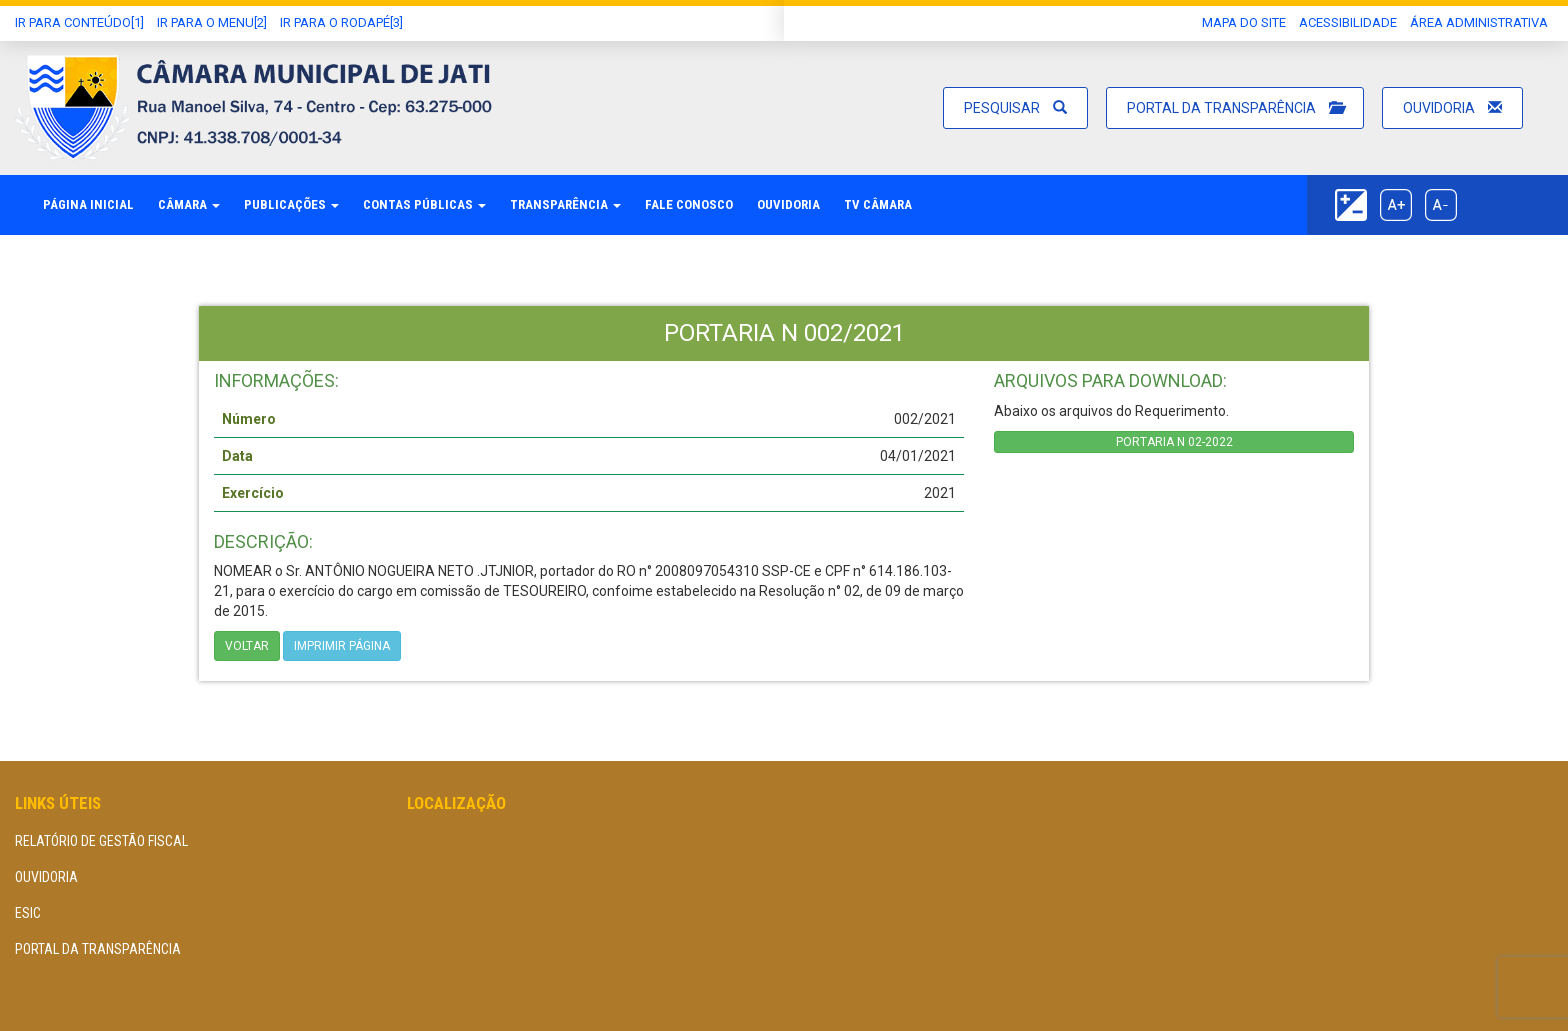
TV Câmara (878, 204)
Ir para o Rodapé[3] (341, 22)
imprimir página (342, 646)
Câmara (189, 204)
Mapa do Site (1244, 22)
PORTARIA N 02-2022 (1174, 442)
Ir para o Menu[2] (212, 22)
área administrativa (1479, 22)
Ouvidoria (1452, 108)
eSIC (28, 913)
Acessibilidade (1348, 22)
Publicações (291, 204)
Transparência (565, 204)
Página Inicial (88, 204)
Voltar (247, 646)
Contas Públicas (424, 204)
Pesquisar (1015, 108)
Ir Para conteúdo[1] (79, 22)
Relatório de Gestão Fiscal (101, 841)
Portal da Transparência (1235, 108)
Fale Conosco (689, 204)
